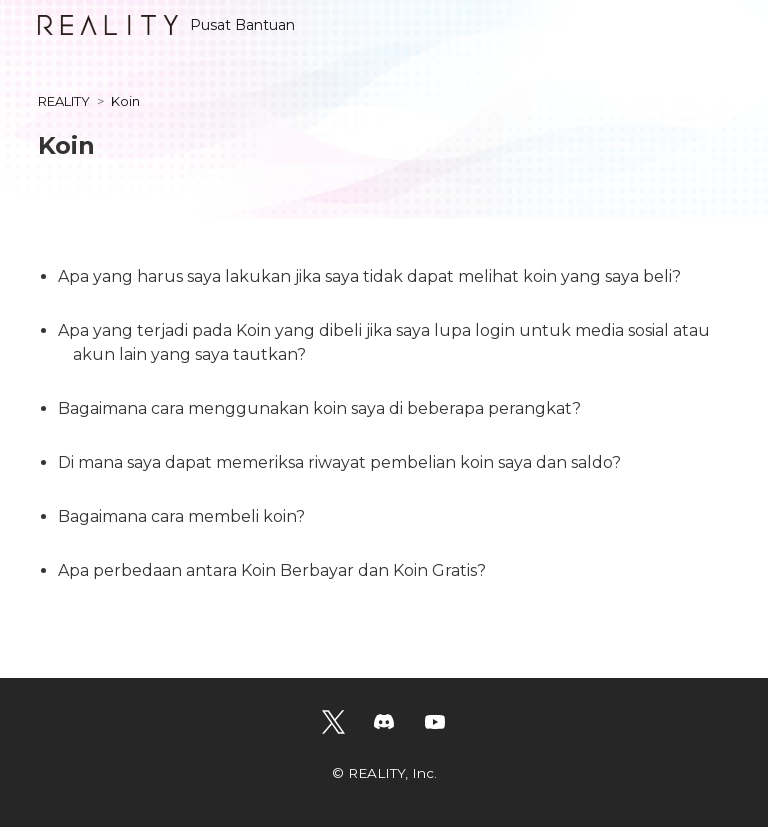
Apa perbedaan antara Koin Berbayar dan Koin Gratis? (272, 570)
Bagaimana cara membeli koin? (181, 516)
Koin (125, 101)
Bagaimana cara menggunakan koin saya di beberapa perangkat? (319, 408)
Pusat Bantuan (166, 25)
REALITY (64, 101)
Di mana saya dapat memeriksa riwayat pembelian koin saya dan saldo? (339, 462)
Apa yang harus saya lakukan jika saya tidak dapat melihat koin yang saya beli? (369, 276)
